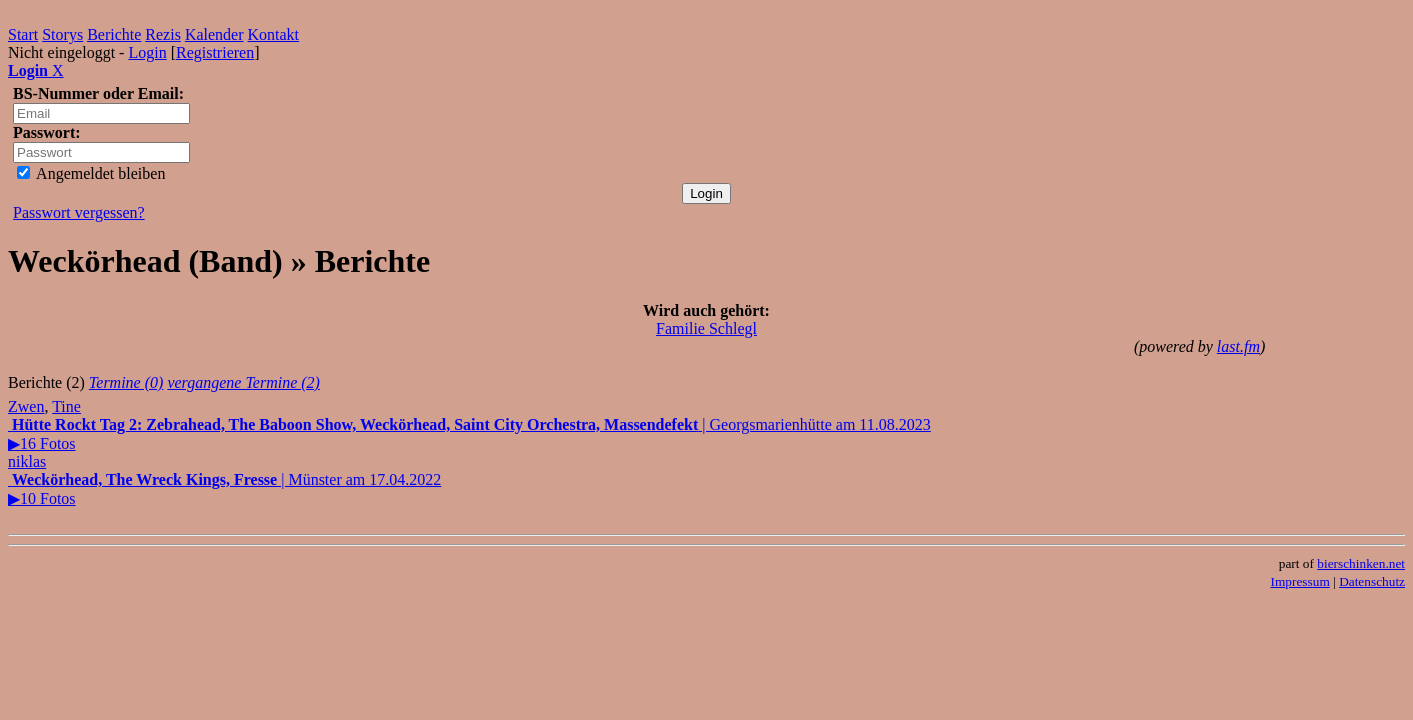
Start (23, 34)
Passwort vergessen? (79, 212)
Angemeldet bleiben (91, 173)
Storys (62, 34)
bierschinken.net (1361, 563)
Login (147, 52)
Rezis (163, 34)
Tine (66, 406)
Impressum (1300, 581)
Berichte (114, 34)
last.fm (1238, 346)
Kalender (214, 34)
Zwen (26, 406)
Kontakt (274, 34)
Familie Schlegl (706, 328)
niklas (27, 461)
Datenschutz (1372, 581)
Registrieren (215, 52)
